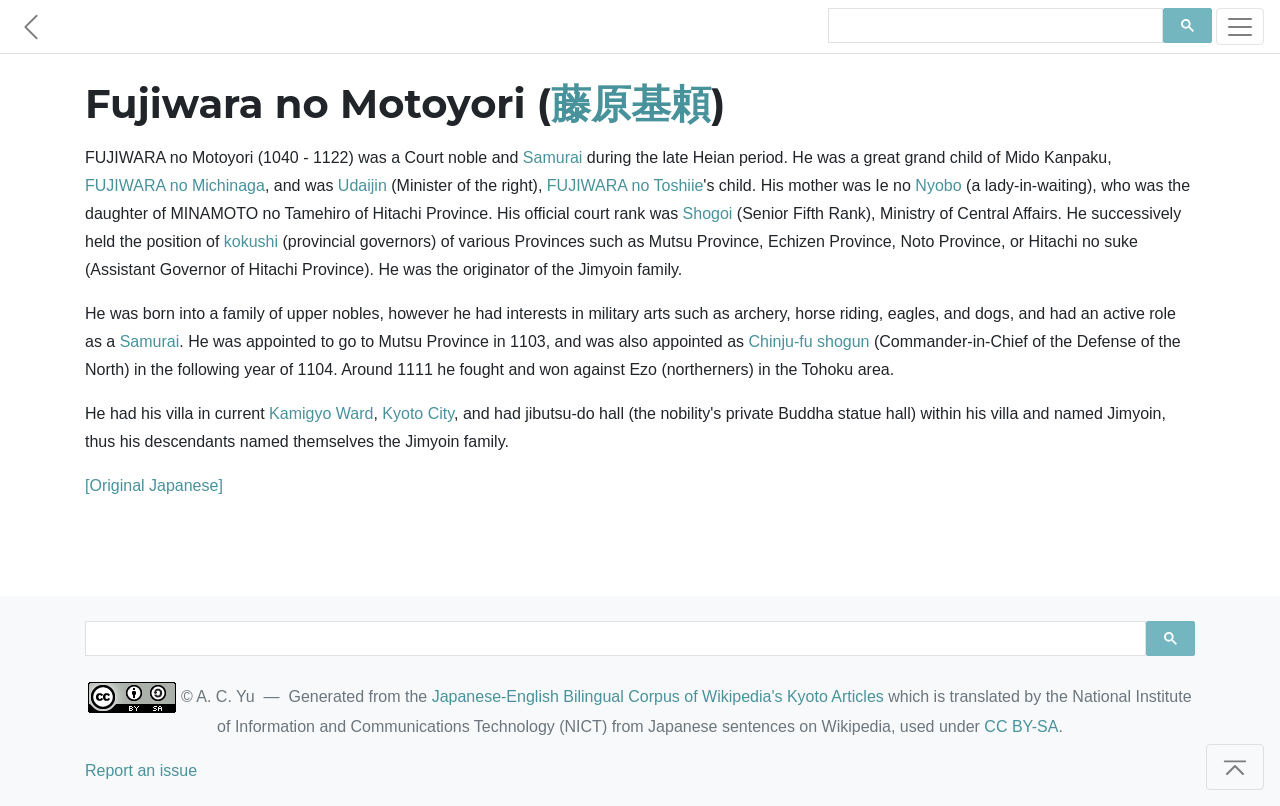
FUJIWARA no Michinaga (175, 185)
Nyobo (938, 185)
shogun (843, 341)
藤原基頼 (631, 103)
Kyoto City (418, 413)
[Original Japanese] (154, 485)
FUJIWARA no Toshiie (625, 185)
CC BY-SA (1021, 726)
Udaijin (362, 185)
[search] (993, 26)
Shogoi (708, 213)
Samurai (553, 157)
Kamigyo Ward (321, 413)
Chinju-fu (781, 341)
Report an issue (141, 770)
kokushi (251, 241)
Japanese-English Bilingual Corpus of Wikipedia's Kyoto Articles (658, 696)
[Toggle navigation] (1240, 26)
